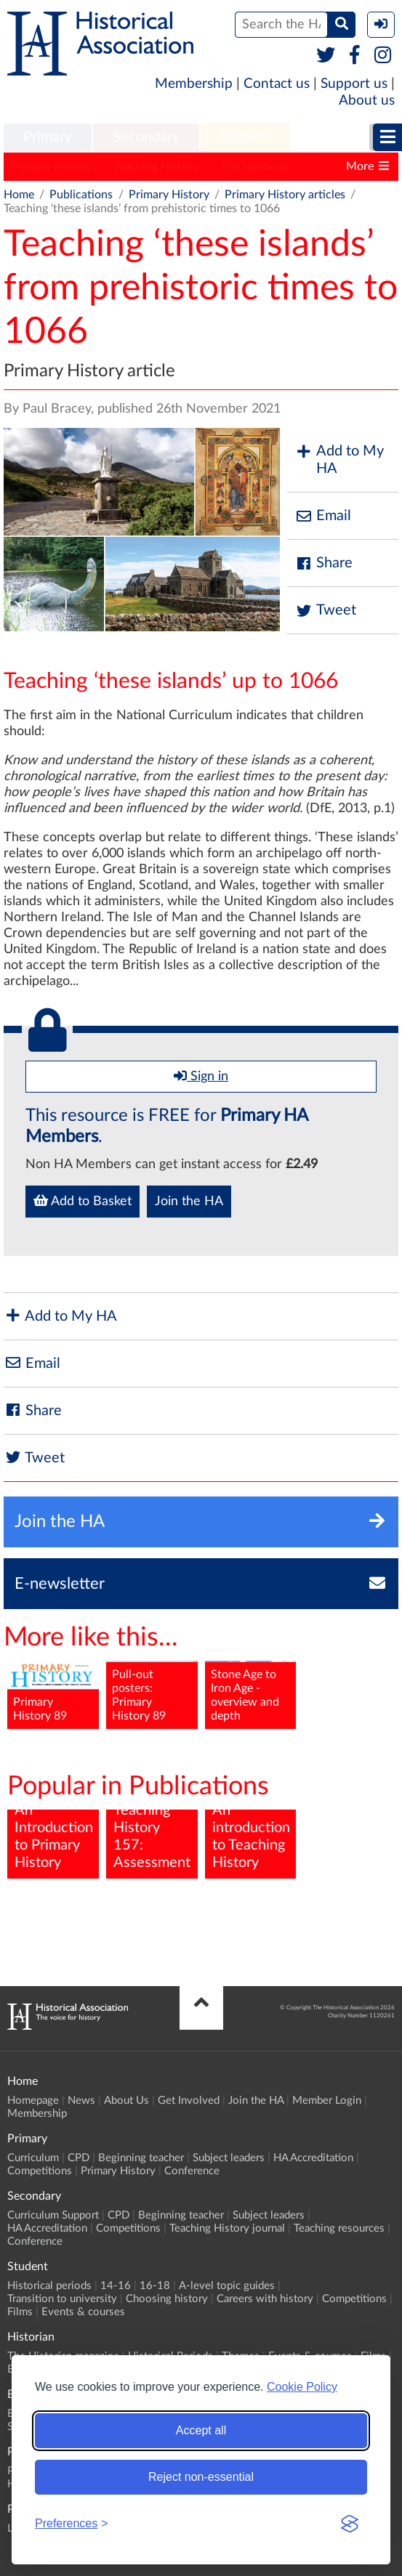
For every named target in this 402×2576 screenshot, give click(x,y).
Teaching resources (339, 2228)
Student (245, 137)
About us (367, 101)
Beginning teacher (141, 2157)
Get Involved (189, 2100)
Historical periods (49, 2285)
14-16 (115, 2285)
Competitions (39, 2171)
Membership (194, 84)
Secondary (146, 137)
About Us (126, 2100)
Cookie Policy (302, 2387)
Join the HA (189, 1201)
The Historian (254, 166)
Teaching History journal (227, 2228)
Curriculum (33, 2157)
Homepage (33, 2100)
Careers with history (265, 2298)
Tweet (325, 610)
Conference (192, 2171)
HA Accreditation (313, 2157)
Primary (47, 137)
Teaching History (155, 166)
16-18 (155, 2285)
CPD (78, 2157)
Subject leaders (229, 2157)
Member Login (326, 2100)
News (81, 2100)
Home (19, 195)
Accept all (201, 2430)
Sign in (201, 1076)
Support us (354, 84)
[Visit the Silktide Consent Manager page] (349, 2523)
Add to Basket (82, 1201)
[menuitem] (47, 138)
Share (323, 563)
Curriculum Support (53, 2215)
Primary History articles (285, 195)
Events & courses (83, 2311)
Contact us (277, 84)
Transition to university (62, 2298)
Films (20, 2311)
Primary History (51, 166)
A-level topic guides (227, 2285)
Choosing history (167, 2298)
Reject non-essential (201, 2477)
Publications (81, 195)
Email (322, 516)
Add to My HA (339, 460)
